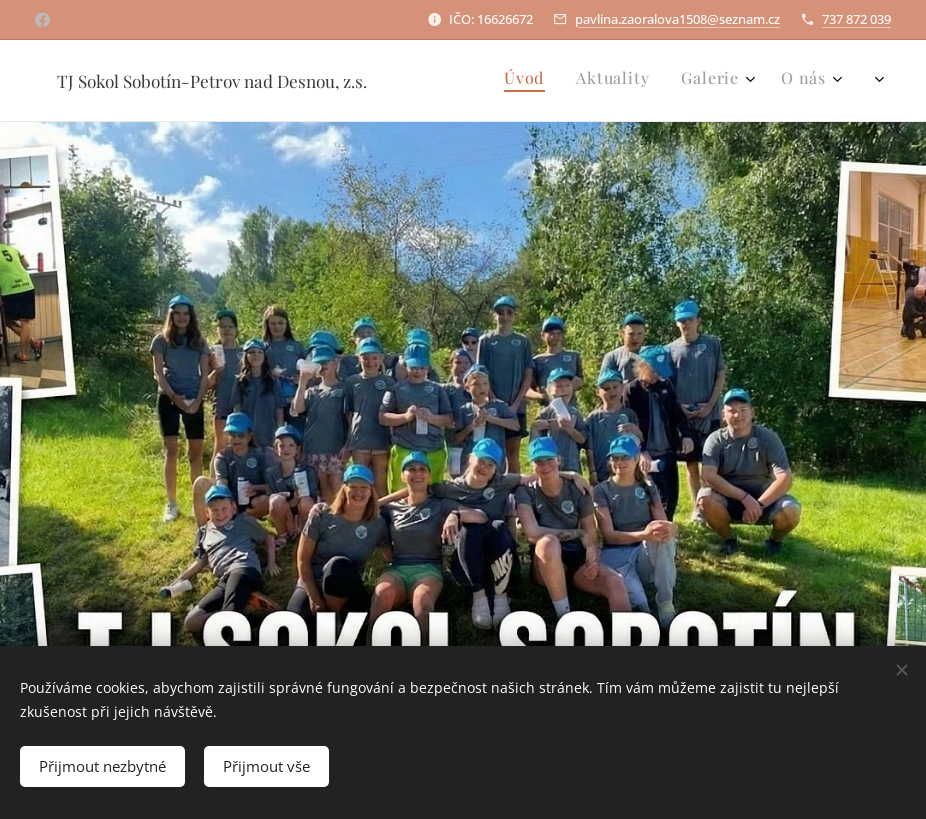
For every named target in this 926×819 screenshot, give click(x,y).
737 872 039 (856, 19)
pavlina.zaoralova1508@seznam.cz (677, 19)
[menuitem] (748, 81)
